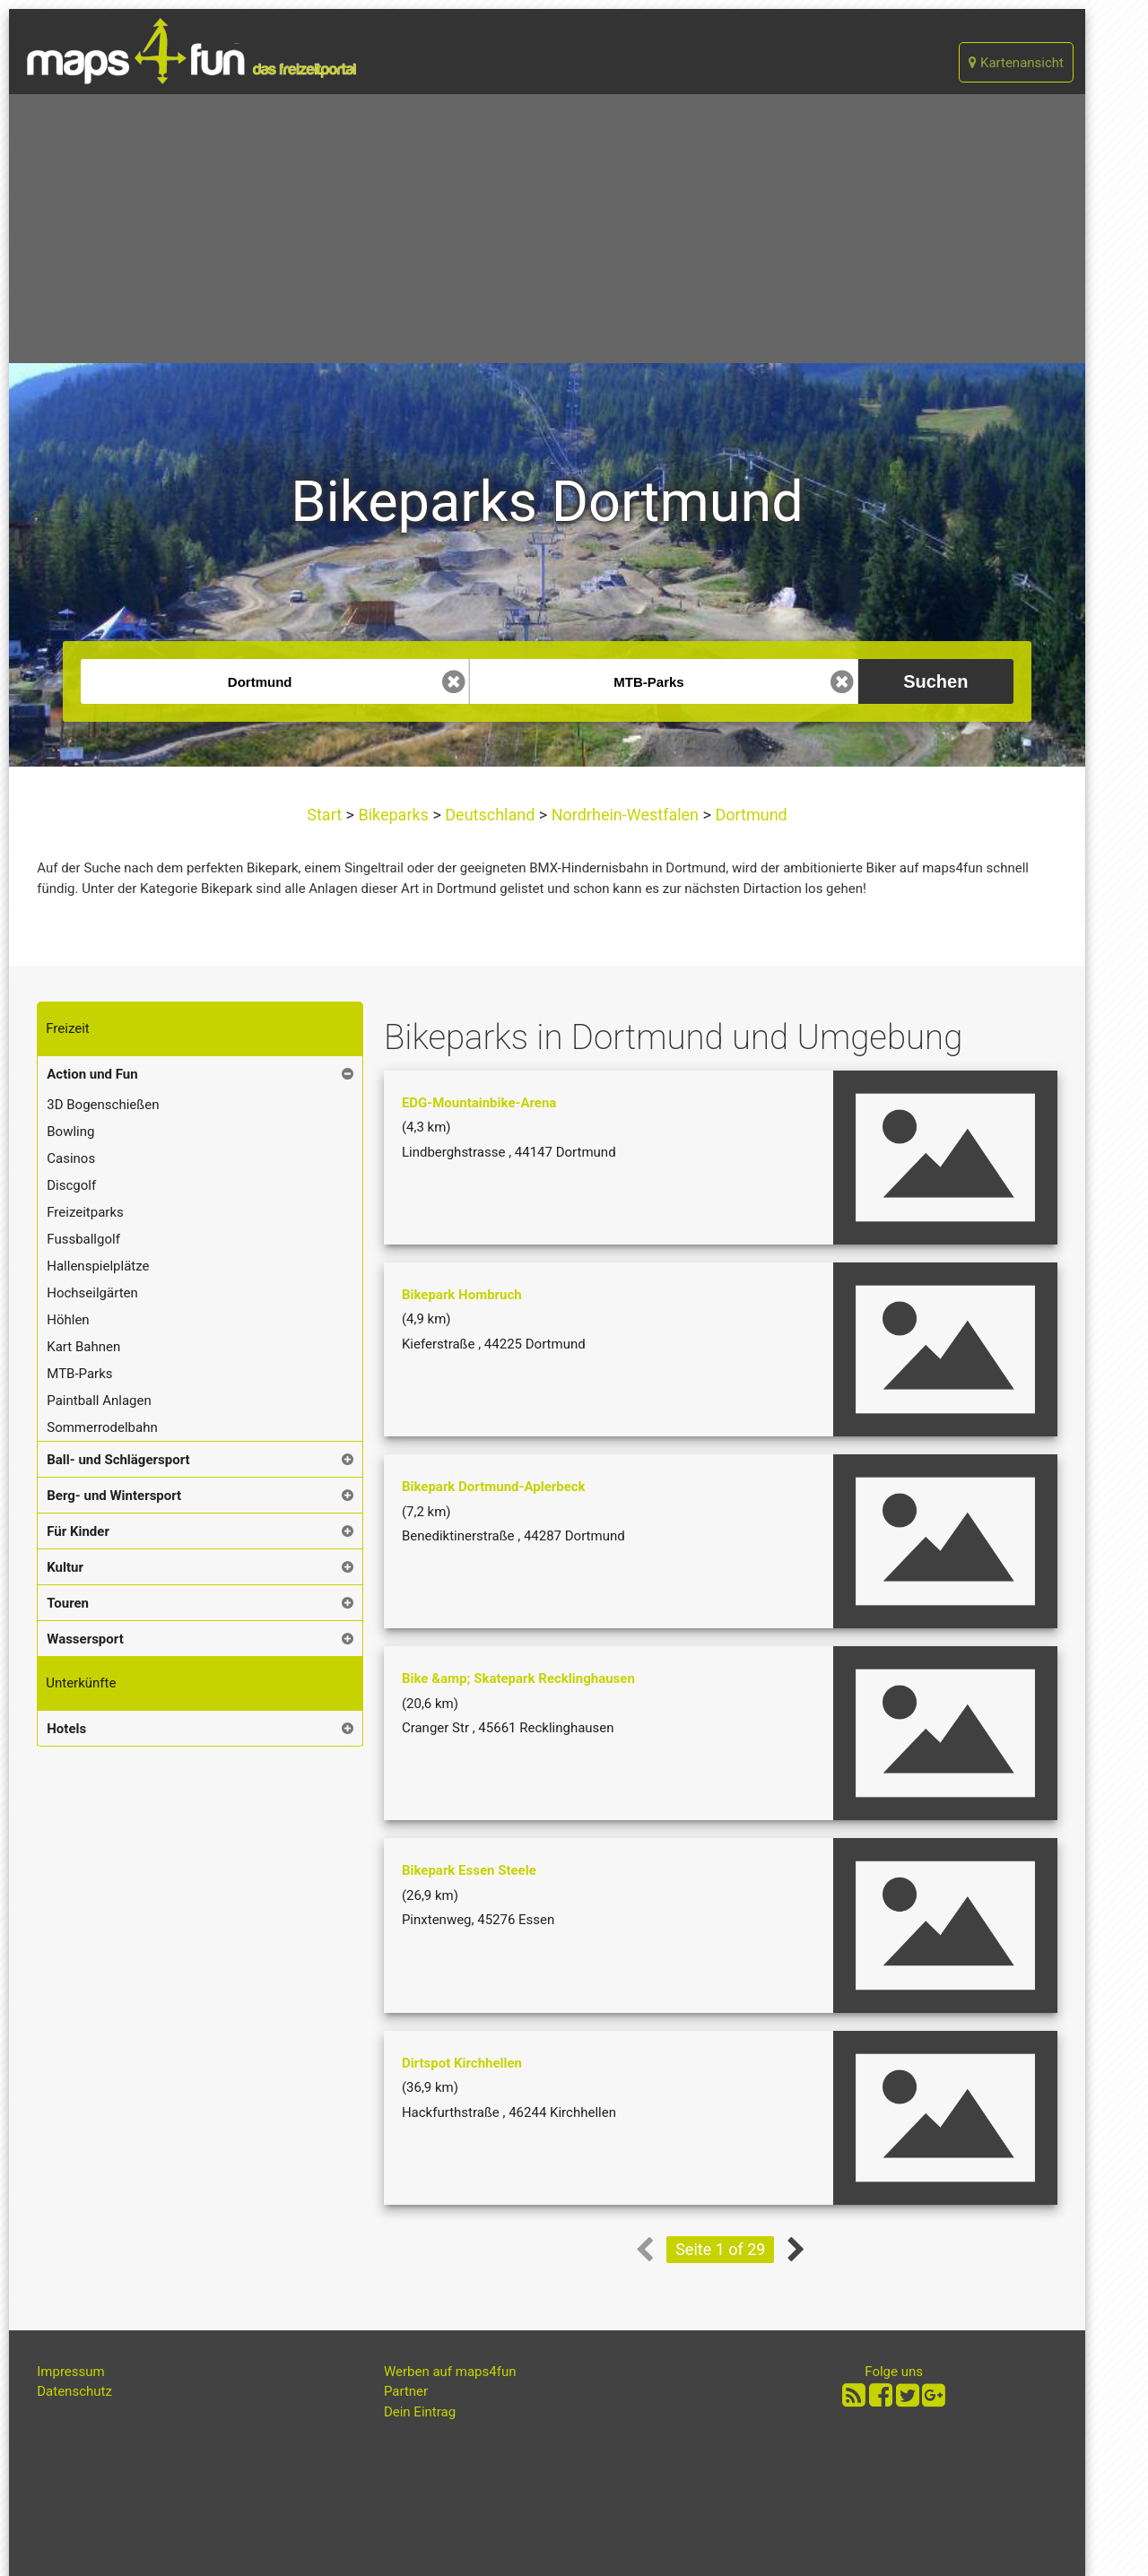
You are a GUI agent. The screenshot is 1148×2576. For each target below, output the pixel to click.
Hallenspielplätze (98, 1266)
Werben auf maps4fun (450, 2372)
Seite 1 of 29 (720, 2249)
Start (326, 814)
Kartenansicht (1016, 63)
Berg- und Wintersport (114, 1495)
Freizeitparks (85, 1212)
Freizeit (67, 1028)
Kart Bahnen (83, 1347)
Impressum (70, 2372)
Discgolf (71, 1185)
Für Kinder (78, 1531)
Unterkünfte (81, 1683)
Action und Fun (92, 1074)
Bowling (70, 1131)
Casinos (71, 1158)
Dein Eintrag (420, 2412)
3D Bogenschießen (103, 1105)
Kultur (65, 1567)
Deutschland (490, 814)
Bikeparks (393, 814)
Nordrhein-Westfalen (624, 814)
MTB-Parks (79, 1374)
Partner (406, 2391)
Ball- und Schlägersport (118, 1460)
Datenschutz (74, 2391)
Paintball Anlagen (99, 1400)
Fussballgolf (83, 1239)
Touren (68, 1603)
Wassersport (85, 1639)
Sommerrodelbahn (102, 1427)
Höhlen (68, 1320)
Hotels (66, 1729)
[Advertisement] (547, 228)
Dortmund (749, 814)
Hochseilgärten (92, 1293)
